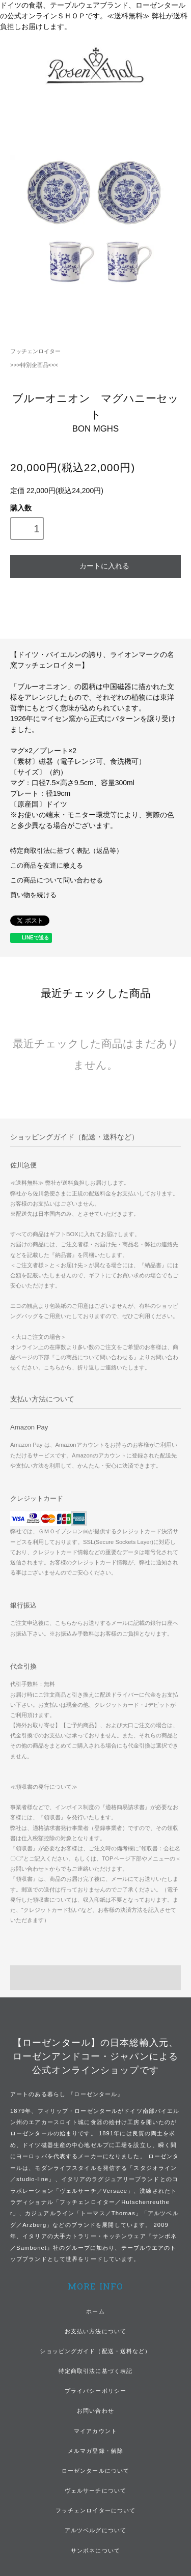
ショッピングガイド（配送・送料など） (95, 2351)
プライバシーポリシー (95, 2391)
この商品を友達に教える (46, 865)
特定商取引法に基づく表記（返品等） (66, 850)
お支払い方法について (95, 2331)
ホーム (95, 2311)
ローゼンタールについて (95, 2471)
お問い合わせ (95, 2411)
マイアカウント (95, 2431)
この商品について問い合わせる (56, 880)
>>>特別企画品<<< (34, 365)
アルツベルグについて (95, 2530)
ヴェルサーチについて (95, 2490)
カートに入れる (95, 565)
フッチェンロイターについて (96, 2510)
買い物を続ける (33, 895)
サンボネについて (95, 2551)
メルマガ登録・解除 (95, 2451)
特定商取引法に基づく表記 (95, 2371)
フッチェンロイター (35, 351)
